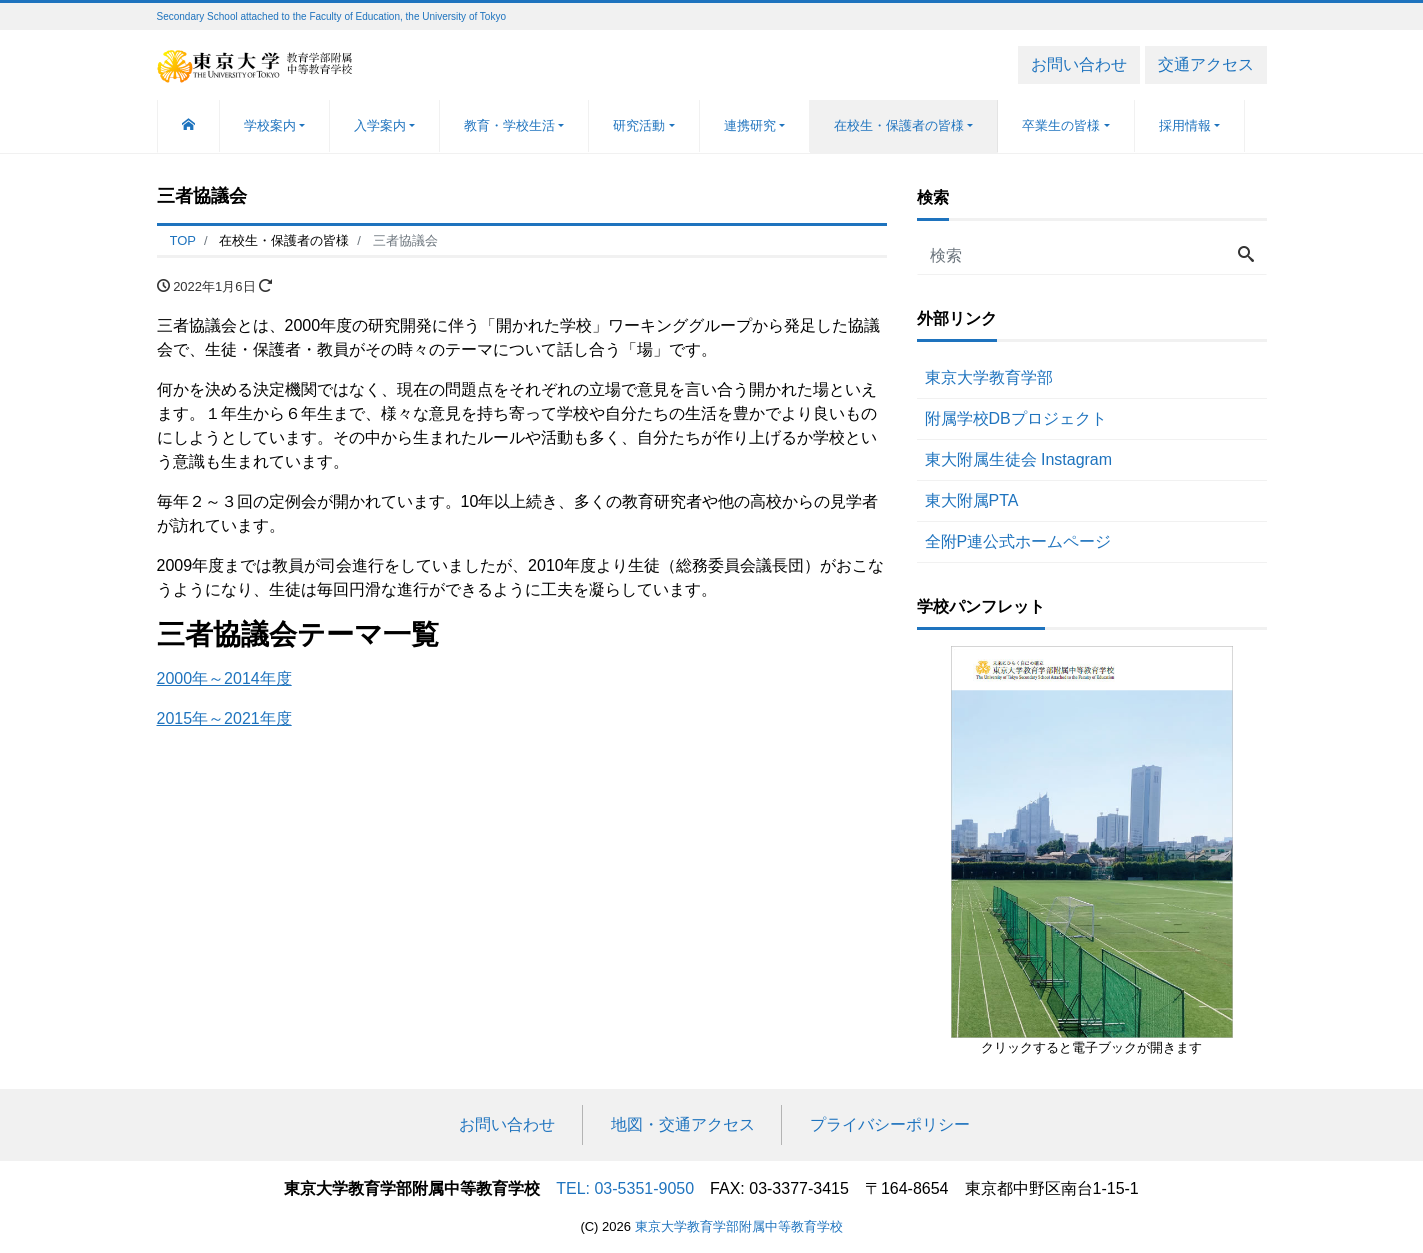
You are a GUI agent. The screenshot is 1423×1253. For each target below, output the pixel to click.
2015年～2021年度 (224, 718)
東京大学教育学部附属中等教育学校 (739, 1226)
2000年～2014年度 (224, 678)
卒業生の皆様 (1061, 125)
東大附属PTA (972, 500)
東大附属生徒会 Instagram (1019, 459)
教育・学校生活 (509, 125)
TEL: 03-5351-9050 (625, 1188)
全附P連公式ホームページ (1018, 541)
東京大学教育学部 (989, 377)
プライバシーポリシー (890, 1124)
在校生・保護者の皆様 (899, 125)
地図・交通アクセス (683, 1124)
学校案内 (270, 125)
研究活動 (639, 125)
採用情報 (1185, 125)
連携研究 (750, 125)
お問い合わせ (1079, 64)
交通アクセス (1206, 64)
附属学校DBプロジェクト (1016, 418)
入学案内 (380, 125)
